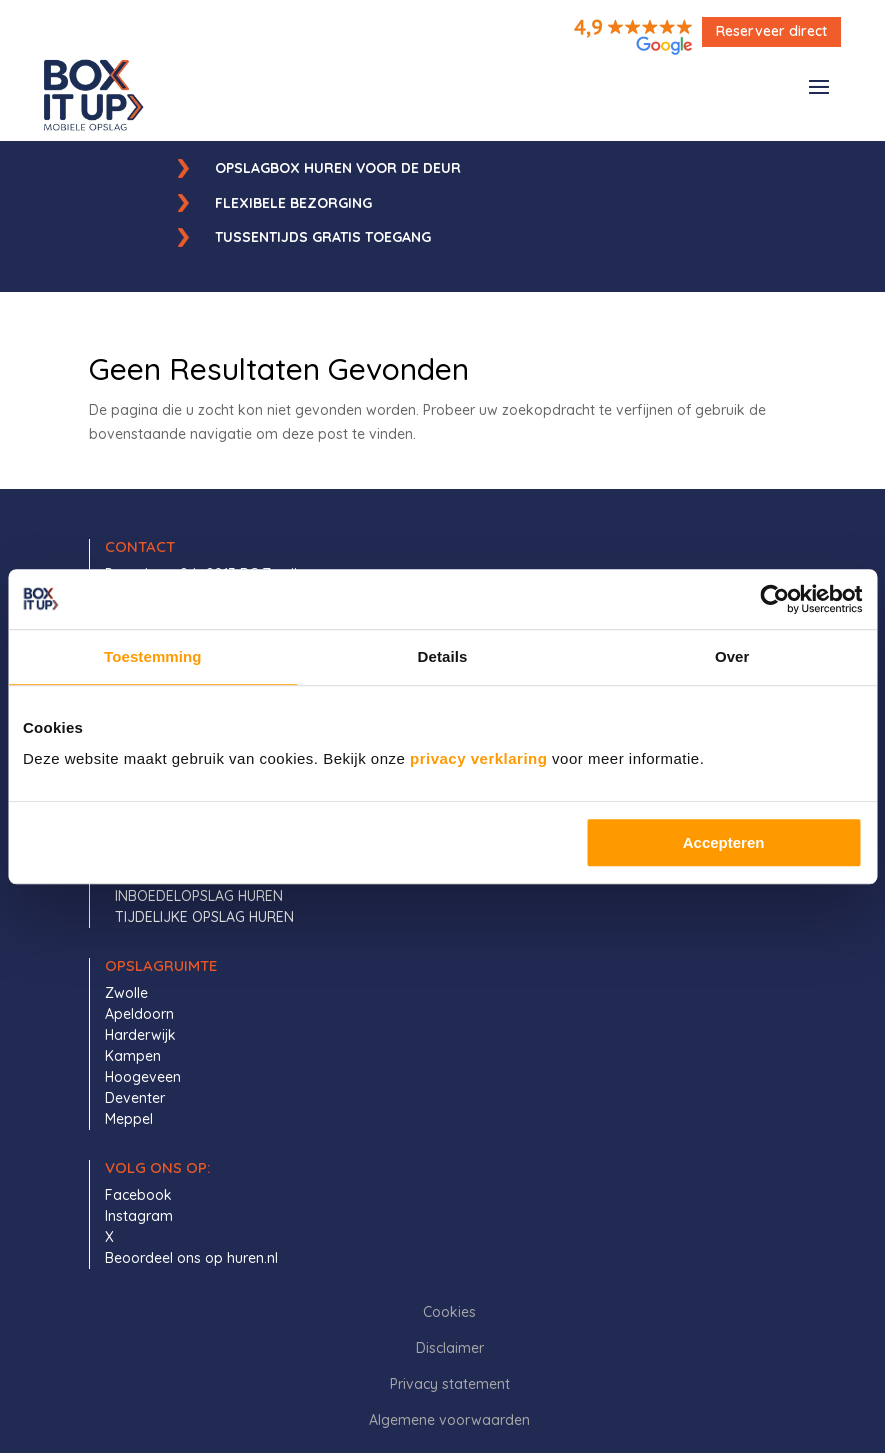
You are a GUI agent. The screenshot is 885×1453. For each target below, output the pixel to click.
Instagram (139, 1216)
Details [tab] (443, 656)
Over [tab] (732, 656)
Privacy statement (450, 1384)
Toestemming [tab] (153, 656)
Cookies (449, 1312)
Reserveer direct (771, 31)
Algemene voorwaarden (449, 1420)
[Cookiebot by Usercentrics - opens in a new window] (774, 599)
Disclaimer (450, 1348)
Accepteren (724, 842)
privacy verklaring (478, 758)
